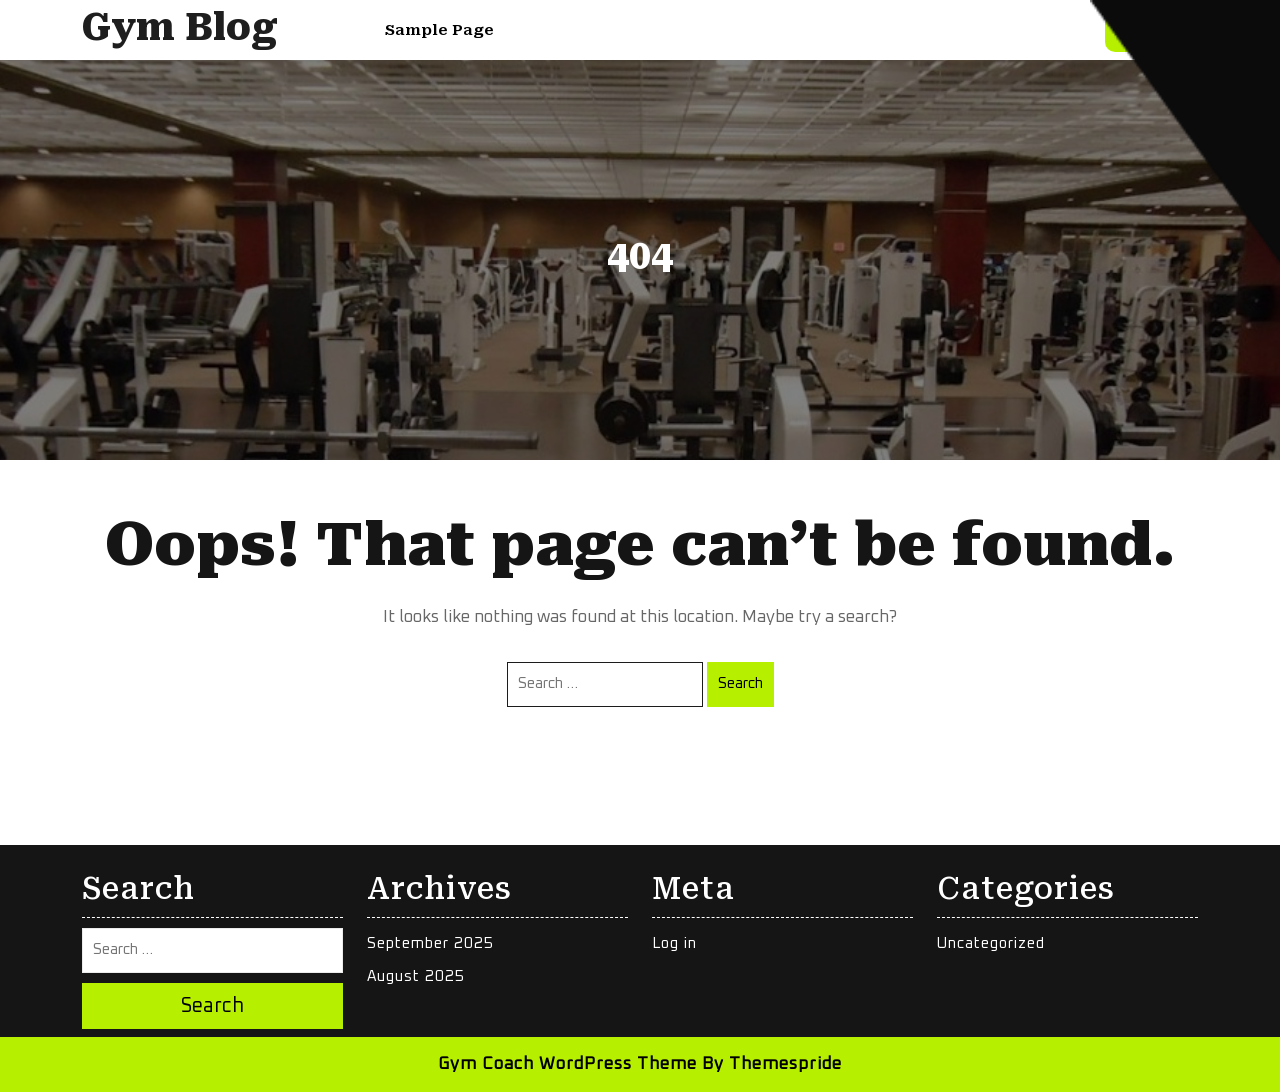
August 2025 (416, 976)
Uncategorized (991, 943)
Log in (674, 943)
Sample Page (439, 30)
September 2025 (430, 943)
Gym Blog (180, 27)
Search (740, 683)
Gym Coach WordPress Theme (567, 1064)
